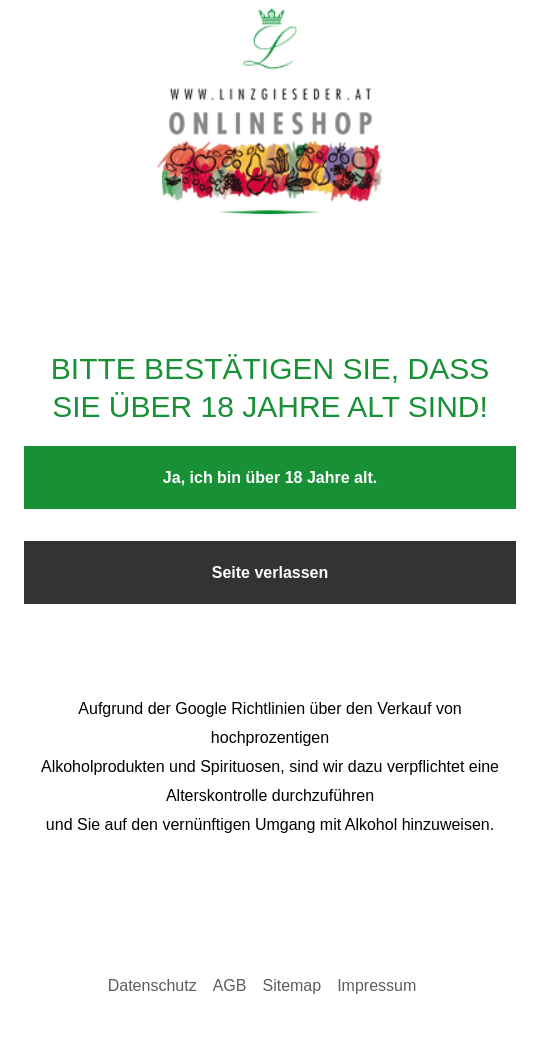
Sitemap (291, 985)
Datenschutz (152, 985)
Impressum (376, 985)
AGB (230, 985)
